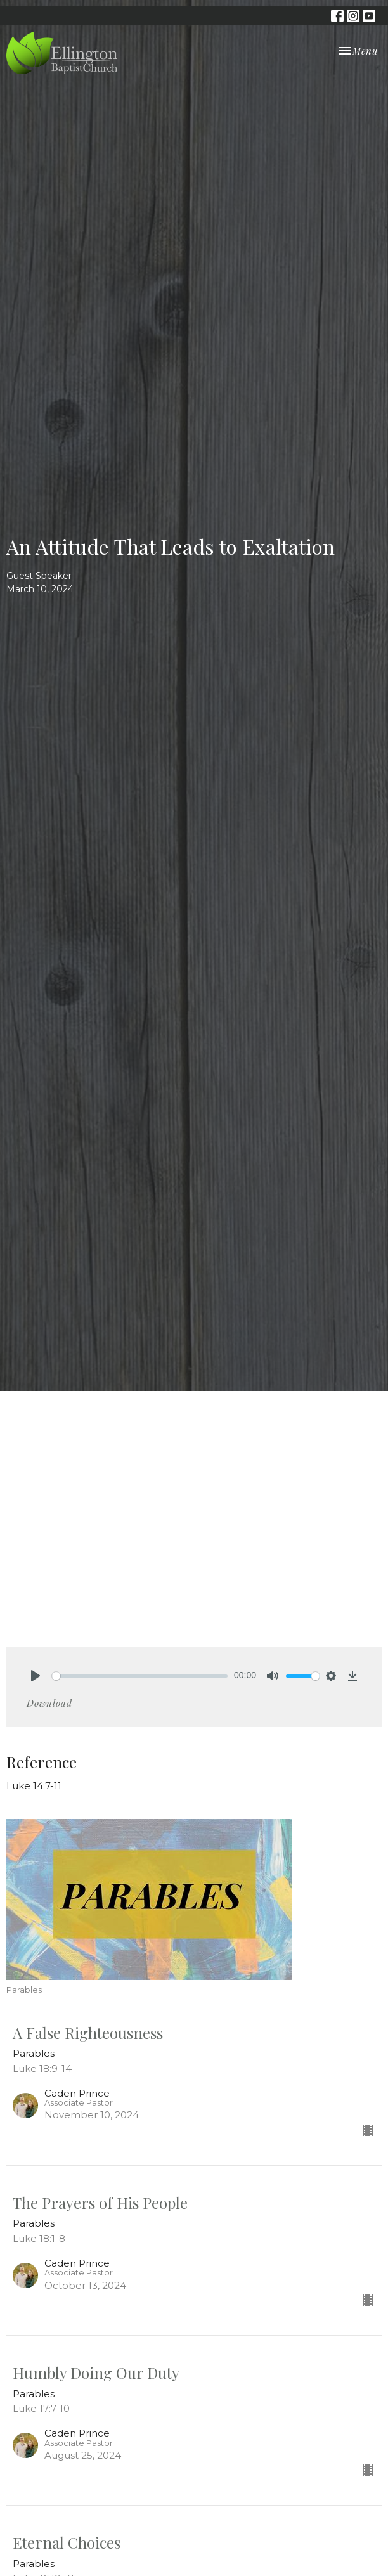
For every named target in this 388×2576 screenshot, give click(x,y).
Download (49, 1703)
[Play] (35, 1676)
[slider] (140, 1676)
